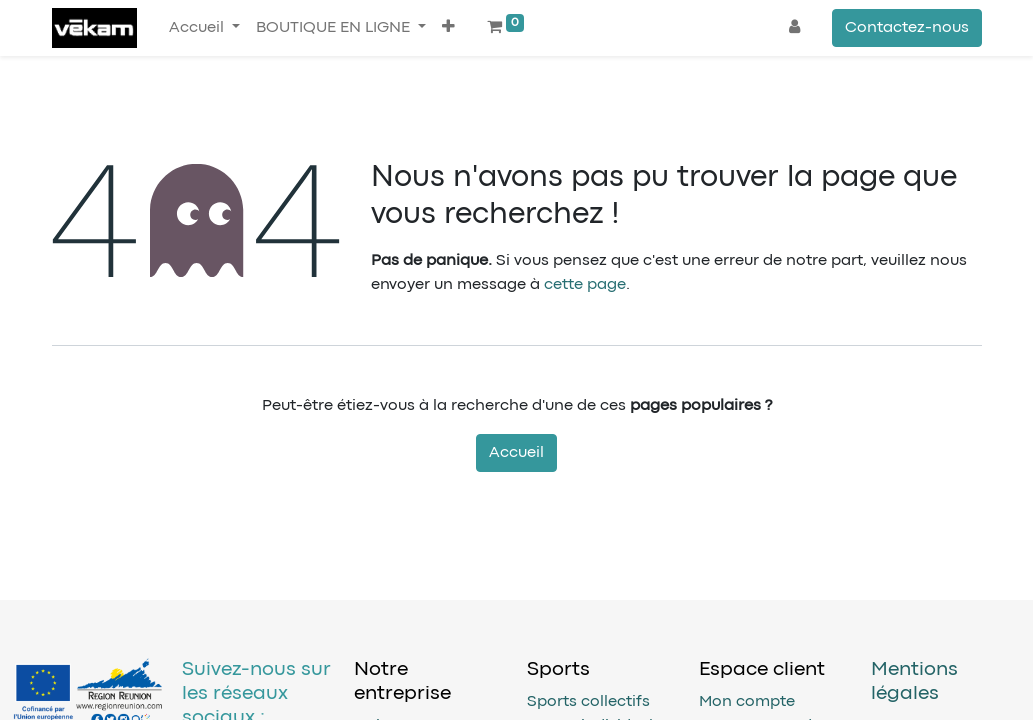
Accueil (516, 453)
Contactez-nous (907, 28)
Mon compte (747, 702)
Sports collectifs (588, 702)
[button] (448, 28)
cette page (585, 285)
